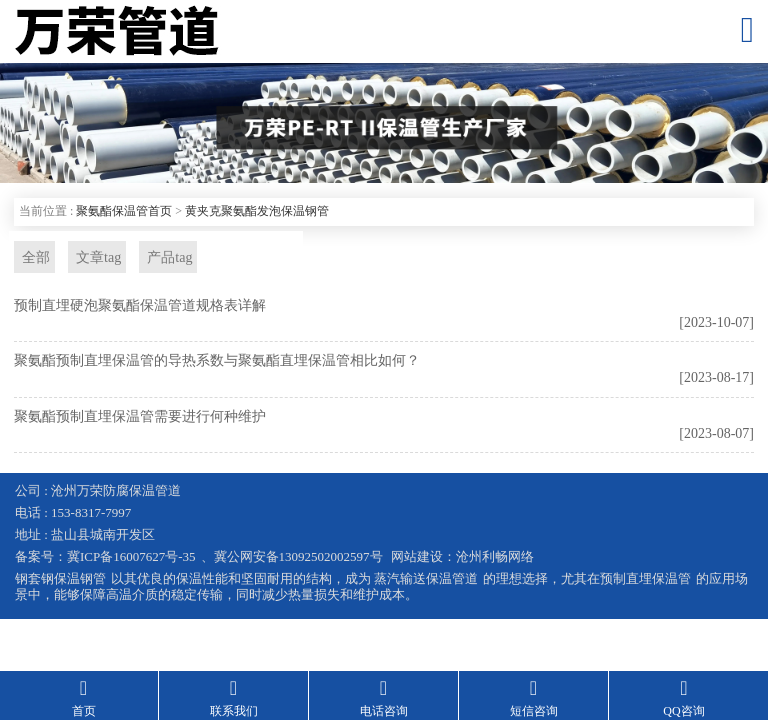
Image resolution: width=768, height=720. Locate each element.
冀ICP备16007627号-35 (131, 558)
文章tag (93, 257)
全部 (33, 257)
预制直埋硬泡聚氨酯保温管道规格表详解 (140, 307)
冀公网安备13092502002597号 (298, 558)
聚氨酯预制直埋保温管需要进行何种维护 (140, 418)
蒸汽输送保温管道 (426, 580)
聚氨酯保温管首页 (124, 211)
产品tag (161, 257)
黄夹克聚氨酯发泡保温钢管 (257, 211)
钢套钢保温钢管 (60, 580)
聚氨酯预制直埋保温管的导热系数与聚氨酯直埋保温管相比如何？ (217, 362)
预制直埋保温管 (645, 580)
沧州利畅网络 (495, 558)
